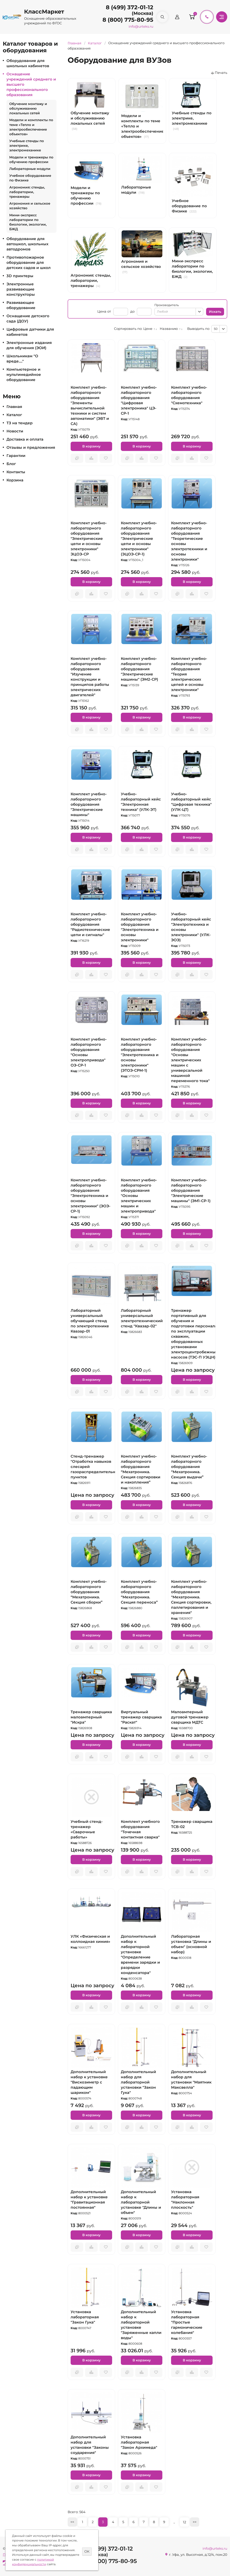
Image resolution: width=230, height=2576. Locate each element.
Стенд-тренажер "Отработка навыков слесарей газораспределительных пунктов (95, 1466)
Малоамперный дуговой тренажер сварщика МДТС (190, 1717)
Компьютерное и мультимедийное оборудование (23, 374)
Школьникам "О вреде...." (22, 358)
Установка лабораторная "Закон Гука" (85, 2317)
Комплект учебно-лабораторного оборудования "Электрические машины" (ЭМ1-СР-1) (191, 1190)
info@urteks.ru (140, 26)
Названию (169, 329)
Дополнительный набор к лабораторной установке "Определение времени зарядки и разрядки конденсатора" (140, 1954)
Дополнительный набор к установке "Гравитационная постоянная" (89, 2200)
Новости (14, 431)
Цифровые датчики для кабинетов (30, 332)
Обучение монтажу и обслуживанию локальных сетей (28, 108)
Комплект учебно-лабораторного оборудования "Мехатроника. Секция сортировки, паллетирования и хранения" (191, 1597)
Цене (147, 329)
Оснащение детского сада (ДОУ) (27, 318)
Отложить (106, 458)
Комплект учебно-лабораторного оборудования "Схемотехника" (189, 395)
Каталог (14, 415)
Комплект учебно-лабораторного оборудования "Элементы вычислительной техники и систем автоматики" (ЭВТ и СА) (90, 405)
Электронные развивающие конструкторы (20, 289)
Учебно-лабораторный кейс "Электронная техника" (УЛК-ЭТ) (141, 802)
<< (72, 2522)
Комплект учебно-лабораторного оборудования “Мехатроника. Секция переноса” (139, 1591)
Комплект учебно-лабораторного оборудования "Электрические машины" (89, 804)
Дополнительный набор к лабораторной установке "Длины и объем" (141, 2202)
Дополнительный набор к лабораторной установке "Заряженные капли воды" (141, 2325)
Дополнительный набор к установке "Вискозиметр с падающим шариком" (89, 2082)
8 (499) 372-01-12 (129, 7)
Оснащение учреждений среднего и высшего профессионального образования (31, 84)
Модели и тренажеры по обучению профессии (31, 159)
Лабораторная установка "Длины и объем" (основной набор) (191, 1944)
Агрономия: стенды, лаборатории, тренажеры (27, 192)
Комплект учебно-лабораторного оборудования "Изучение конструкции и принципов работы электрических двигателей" (90, 676)
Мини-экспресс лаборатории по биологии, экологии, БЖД (28, 222)
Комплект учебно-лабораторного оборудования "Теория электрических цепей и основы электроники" (189, 674)
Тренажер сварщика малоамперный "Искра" (91, 1717)
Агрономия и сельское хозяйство (29, 205)
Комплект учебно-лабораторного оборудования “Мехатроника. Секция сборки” (89, 1591)
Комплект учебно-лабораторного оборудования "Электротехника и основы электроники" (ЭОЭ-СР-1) (90, 1195)
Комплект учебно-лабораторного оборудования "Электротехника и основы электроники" (139, 927)
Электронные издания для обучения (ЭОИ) (29, 345)
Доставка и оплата (24, 439)
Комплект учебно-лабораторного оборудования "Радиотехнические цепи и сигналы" (90, 924)
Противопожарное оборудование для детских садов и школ (28, 262)
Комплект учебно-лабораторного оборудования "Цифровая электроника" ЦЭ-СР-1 (139, 400)
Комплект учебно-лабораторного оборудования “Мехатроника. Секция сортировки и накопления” (140, 1469)
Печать (221, 73)
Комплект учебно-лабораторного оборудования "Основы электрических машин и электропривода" (139, 1195)
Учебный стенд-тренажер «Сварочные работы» (87, 1829)
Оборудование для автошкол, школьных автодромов (27, 244)
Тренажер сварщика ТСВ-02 (191, 1824)
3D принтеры (19, 276)
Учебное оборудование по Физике (30, 178)
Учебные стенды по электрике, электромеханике (26, 145)
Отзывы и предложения (30, 447)
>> (194, 2522)
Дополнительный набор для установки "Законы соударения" (90, 2445)
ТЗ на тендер (19, 423)
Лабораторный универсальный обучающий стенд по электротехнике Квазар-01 (90, 1320)
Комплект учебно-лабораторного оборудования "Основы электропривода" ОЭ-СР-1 (89, 1052)
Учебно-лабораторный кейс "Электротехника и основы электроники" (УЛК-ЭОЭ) (191, 927)
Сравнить (91, 458)
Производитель (166, 305)
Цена (101, 311)
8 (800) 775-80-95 (127, 19)
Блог (11, 464)
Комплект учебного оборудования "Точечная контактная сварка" (140, 1829)
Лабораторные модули (29, 169)
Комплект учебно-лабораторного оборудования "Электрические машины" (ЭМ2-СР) (139, 669)
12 (184, 2522)
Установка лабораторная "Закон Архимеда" (139, 2442)
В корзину (91, 446)
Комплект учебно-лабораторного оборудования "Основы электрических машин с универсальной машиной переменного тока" (190, 1060)
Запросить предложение (77, 458)
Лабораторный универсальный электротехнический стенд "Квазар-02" (142, 1318)
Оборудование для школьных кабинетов (27, 63)
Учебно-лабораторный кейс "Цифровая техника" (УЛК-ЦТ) (191, 802)
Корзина (14, 480)
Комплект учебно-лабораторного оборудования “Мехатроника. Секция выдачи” (189, 1466)
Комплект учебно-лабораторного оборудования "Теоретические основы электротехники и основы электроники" (189, 541)
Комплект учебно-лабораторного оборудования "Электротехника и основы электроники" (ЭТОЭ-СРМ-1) (139, 1055)
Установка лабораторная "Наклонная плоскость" (185, 2200)
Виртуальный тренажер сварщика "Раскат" (141, 1717)
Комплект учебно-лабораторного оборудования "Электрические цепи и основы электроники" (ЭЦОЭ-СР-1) (139, 538)
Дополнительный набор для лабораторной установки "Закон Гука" (138, 2082)
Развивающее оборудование (20, 305)
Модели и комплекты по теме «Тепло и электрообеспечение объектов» (31, 127)
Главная (14, 406)
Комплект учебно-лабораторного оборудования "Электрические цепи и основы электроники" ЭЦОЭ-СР (89, 538)
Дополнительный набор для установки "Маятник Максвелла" (191, 2080)
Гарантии (15, 455)
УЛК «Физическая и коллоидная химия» (90, 1939)
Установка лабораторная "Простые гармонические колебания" (186, 2322)
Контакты (15, 472)
